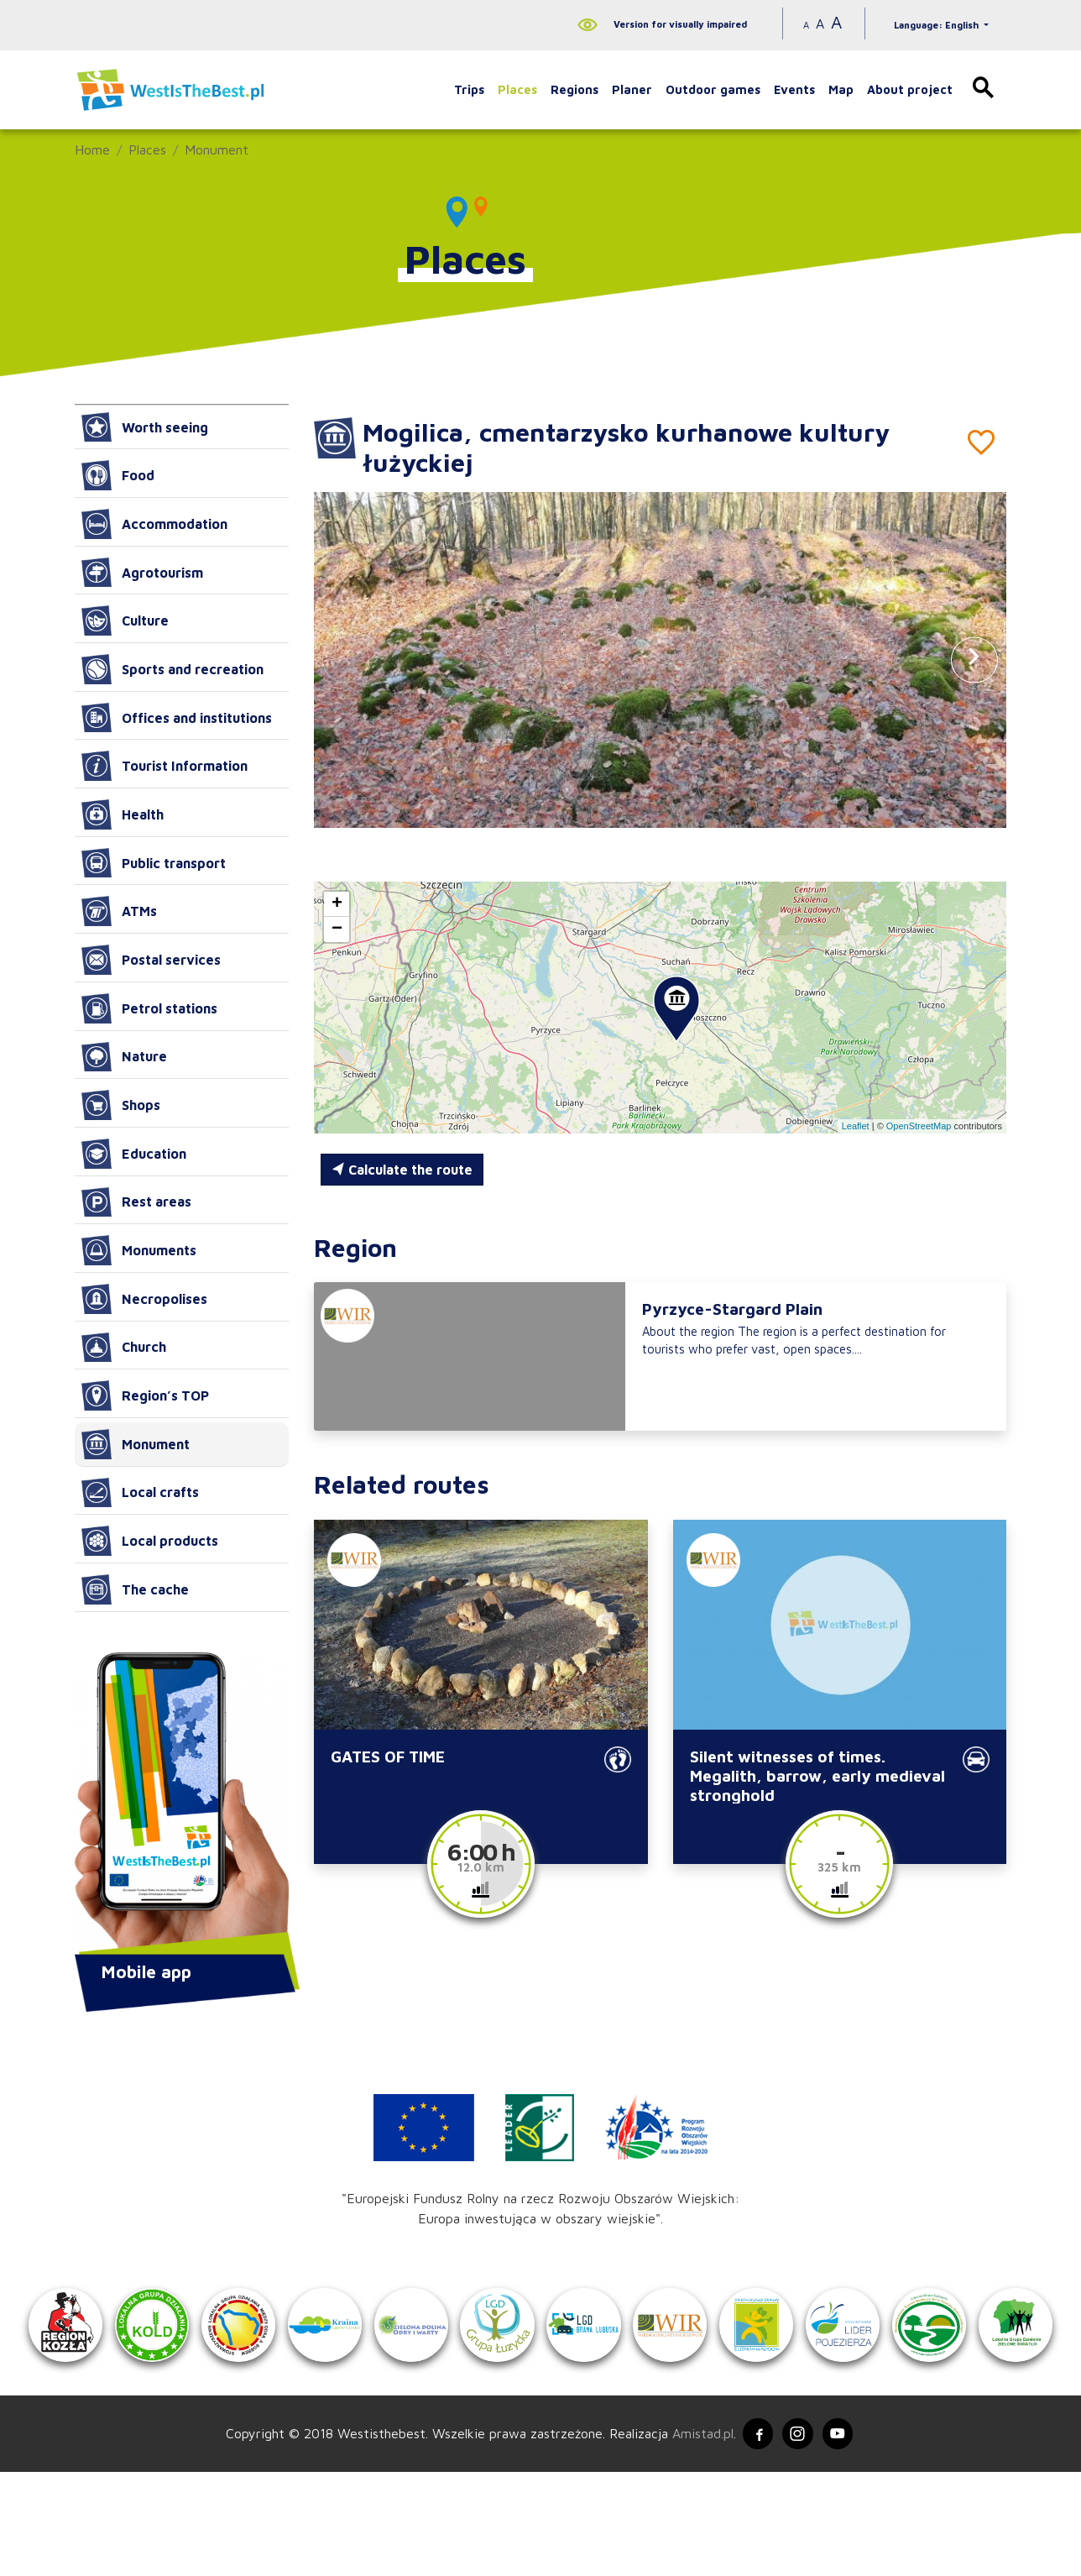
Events (794, 89)
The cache (135, 1589)
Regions (574, 89)
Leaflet (856, 1126)
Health (122, 814)
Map (841, 89)
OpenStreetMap (919, 1126)
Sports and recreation (172, 669)
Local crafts (140, 1493)
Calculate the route (402, 1169)
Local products (149, 1541)
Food (117, 475)
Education (133, 1154)
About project (910, 89)
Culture (125, 620)
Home (92, 149)
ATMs (119, 911)
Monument (216, 149)
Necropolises (144, 1299)
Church (123, 1348)
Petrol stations (149, 1008)
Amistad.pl (697, 2536)
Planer (632, 89)
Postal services (151, 960)
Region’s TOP (145, 1395)
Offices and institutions (176, 718)
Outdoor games (713, 89)
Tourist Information (164, 766)
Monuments (138, 1250)
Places (517, 89)
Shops (120, 1105)
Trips (469, 89)
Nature (124, 1057)
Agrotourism (142, 573)
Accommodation (154, 524)
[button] (974, 659)
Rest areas (136, 1202)
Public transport (153, 863)
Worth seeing (144, 427)
